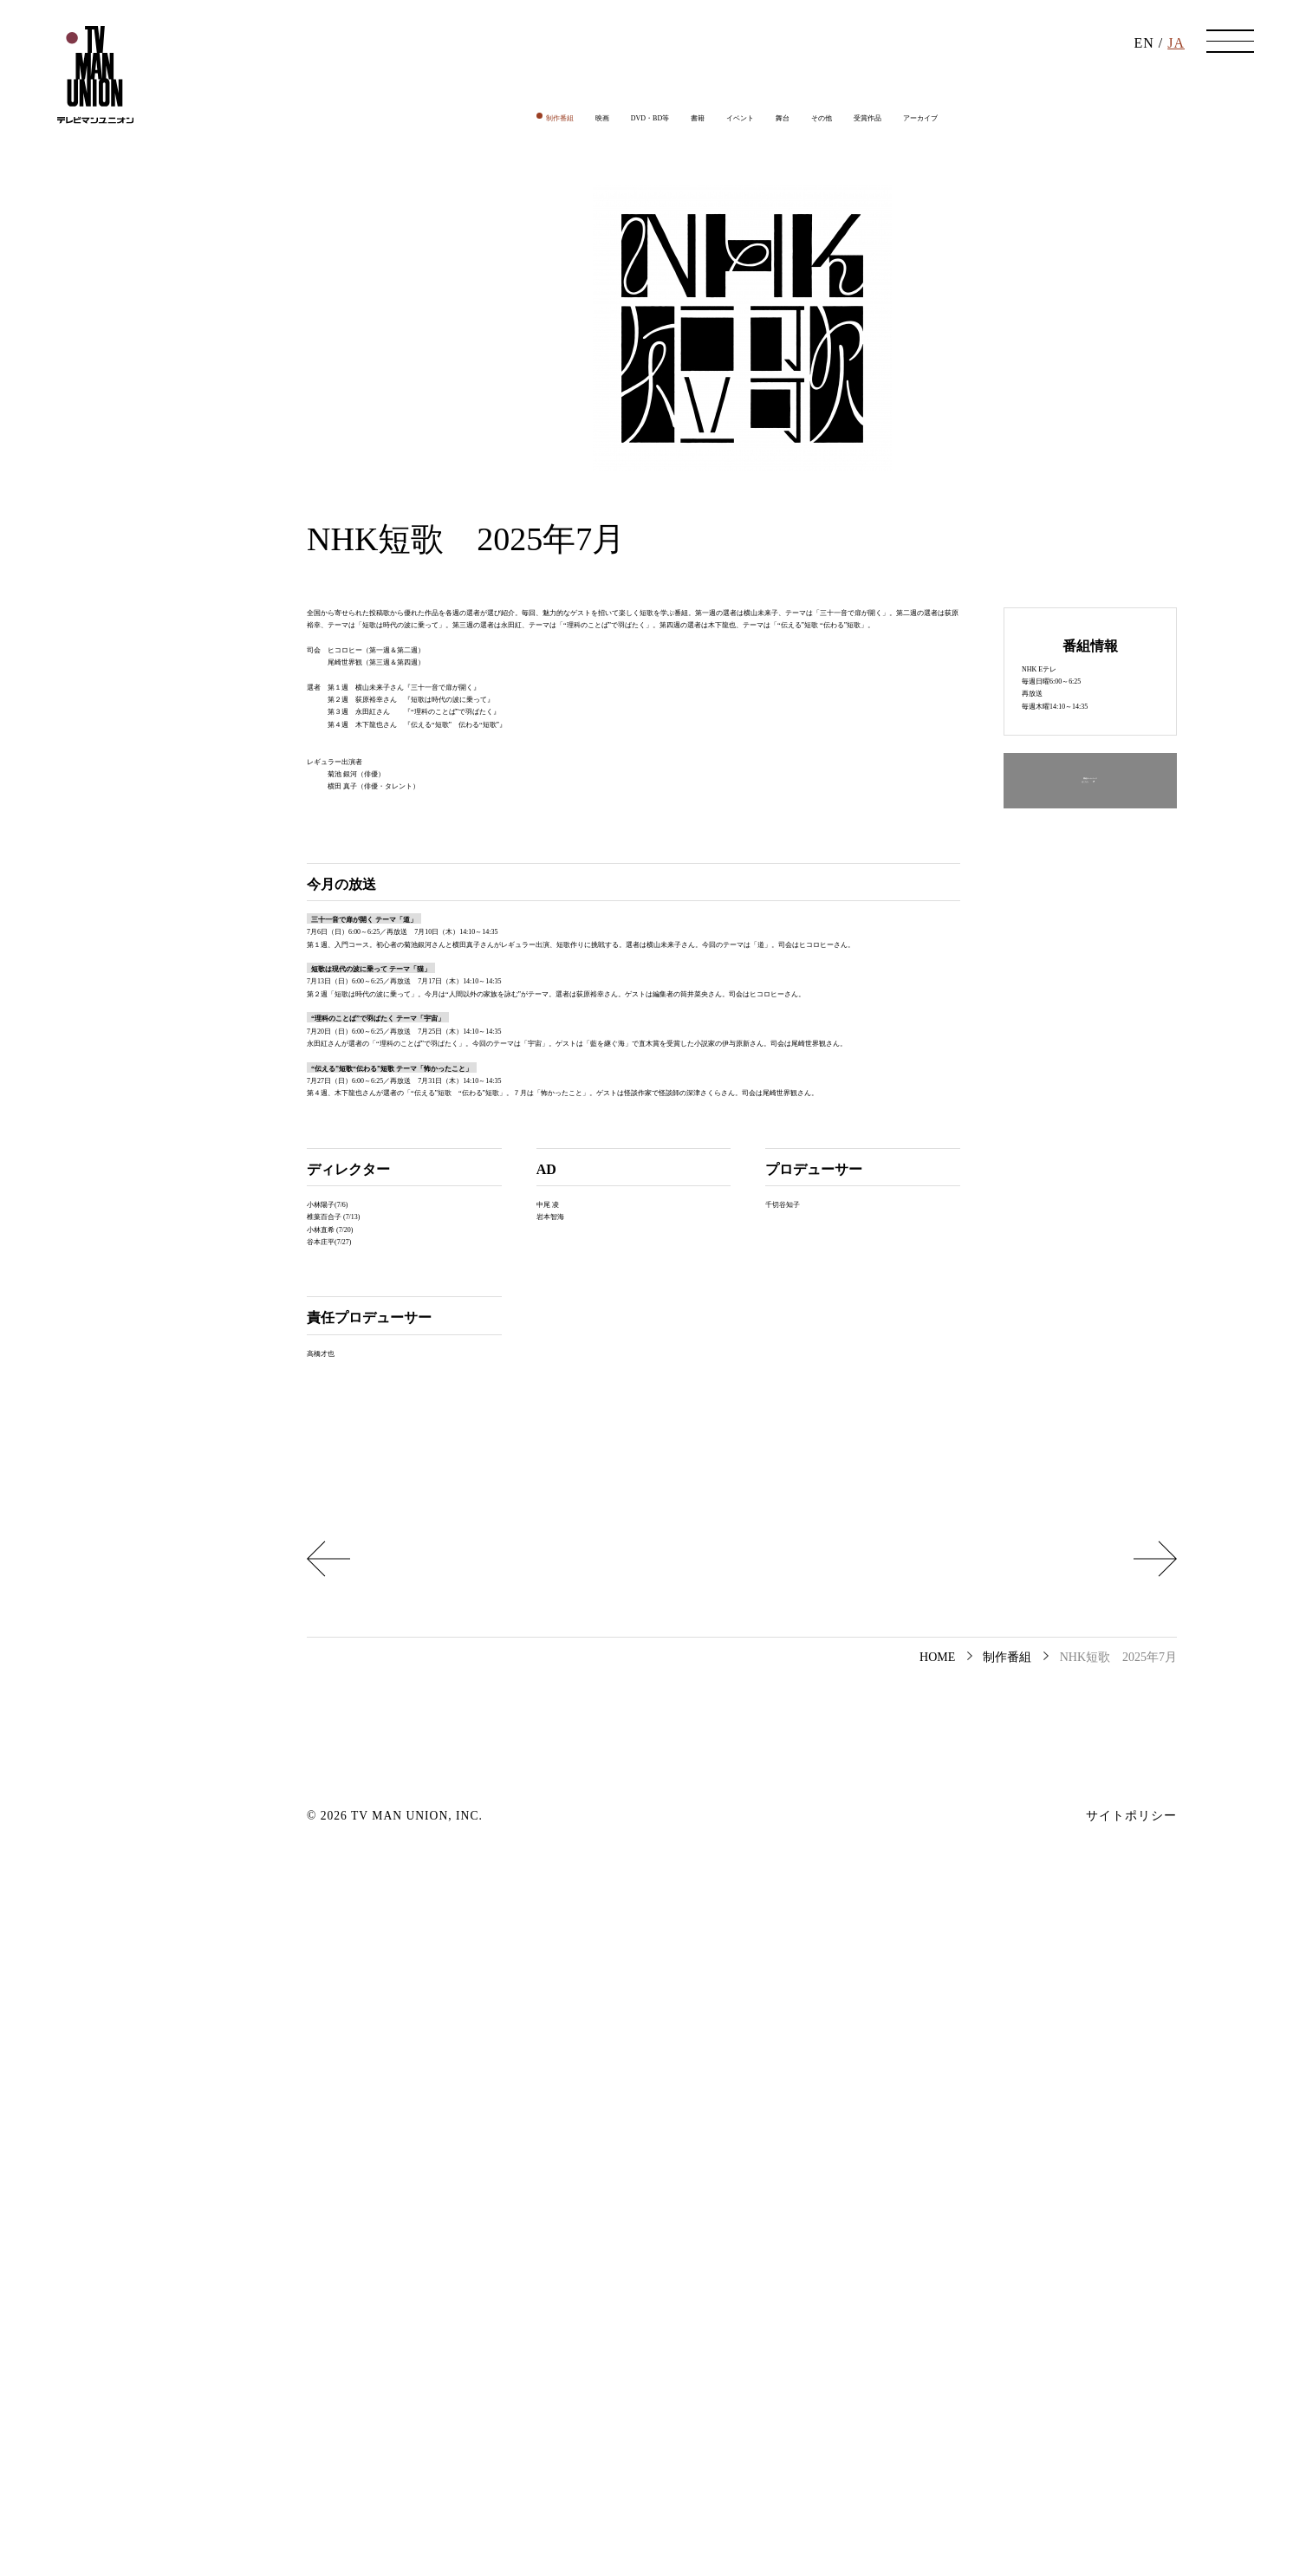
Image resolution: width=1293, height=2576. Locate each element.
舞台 (801, 211)
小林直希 (334, 1885)
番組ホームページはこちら (1090, 952)
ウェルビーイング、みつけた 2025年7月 (1010, 2250)
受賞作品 (928, 211)
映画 (528, 211)
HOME (937, 2362)
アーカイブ (1012, 211)
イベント (738, 211)
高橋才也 (334, 2035)
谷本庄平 (334, 1911)
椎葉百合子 (341, 1861)
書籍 (675, 211)
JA (1176, 51)
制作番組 (464, 211)
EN (1143, 51)
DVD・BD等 (601, 211)
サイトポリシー (1131, 2520)
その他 (858, 211)
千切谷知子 (800, 1836)
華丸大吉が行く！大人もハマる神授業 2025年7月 (494, 2250)
